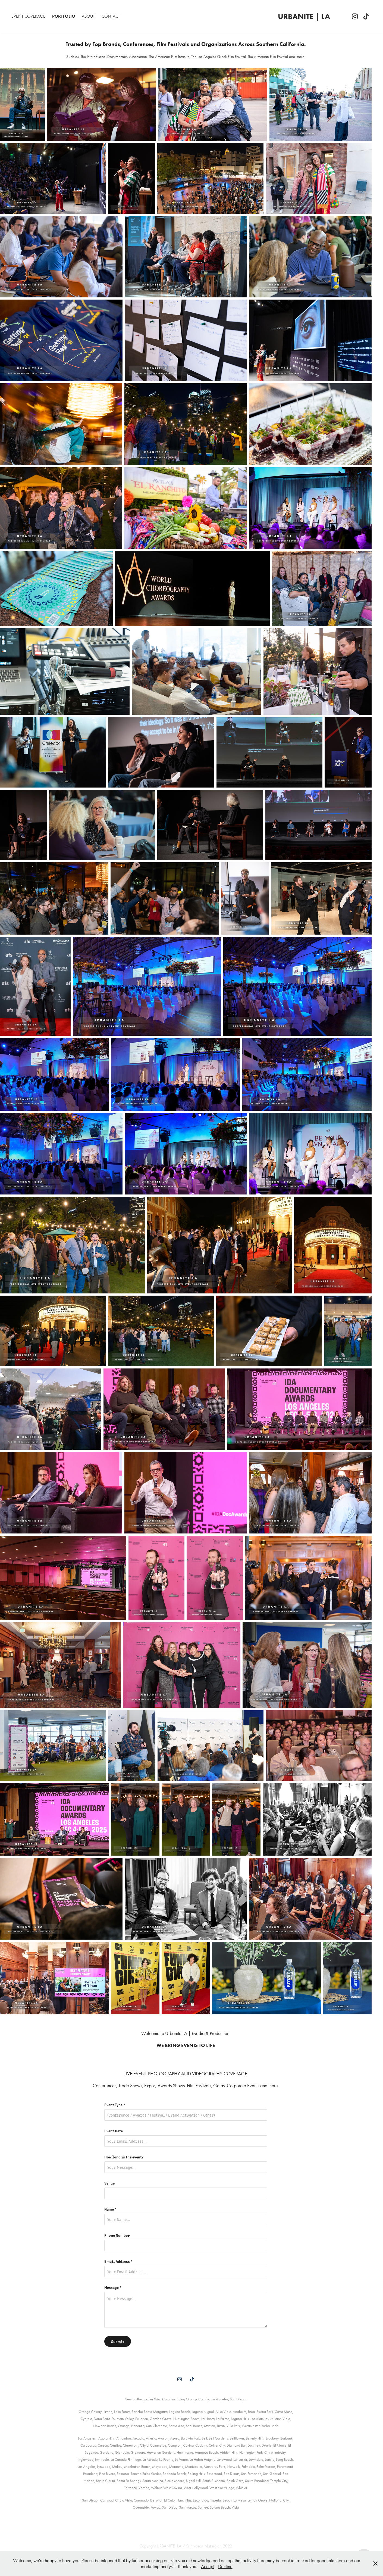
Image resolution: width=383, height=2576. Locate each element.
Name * (110, 2209)
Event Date (113, 2131)
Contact (111, 16)
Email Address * (118, 2261)
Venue (109, 2183)
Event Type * (114, 2105)
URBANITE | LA (304, 16)
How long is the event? (123, 2157)
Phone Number (117, 2235)
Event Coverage (28, 16)
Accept (207, 2566)
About (88, 16)
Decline (225, 2566)
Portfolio (63, 16)
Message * (112, 2287)
